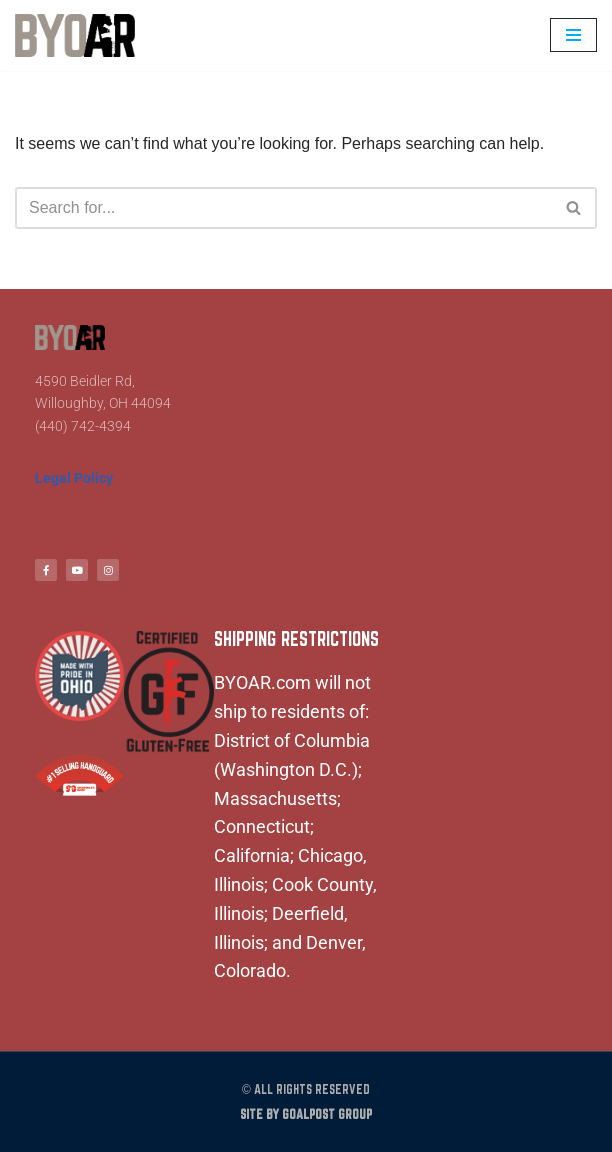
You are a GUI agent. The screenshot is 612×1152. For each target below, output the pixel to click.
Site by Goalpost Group (306, 1114)
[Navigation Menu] (573, 35)
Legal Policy (74, 478)
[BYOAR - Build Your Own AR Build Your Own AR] (75, 35)
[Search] (283, 208)
